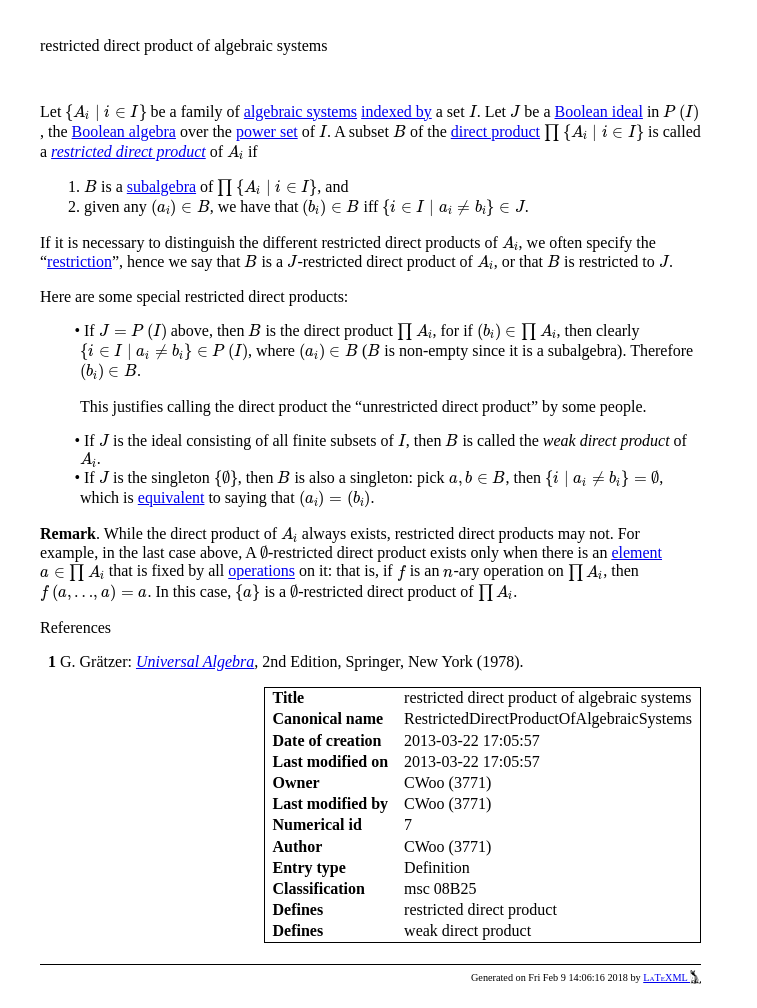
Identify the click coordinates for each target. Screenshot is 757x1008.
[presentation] (105, 113)
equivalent (171, 497)
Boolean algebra (124, 131)
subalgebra (161, 186)
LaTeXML (672, 977)
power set (267, 131)
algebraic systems (300, 111)
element (636, 552)
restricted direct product (128, 151)
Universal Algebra (195, 661)
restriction (79, 261)
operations (261, 571)
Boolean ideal (598, 111)
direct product (495, 131)
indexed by (396, 111)
